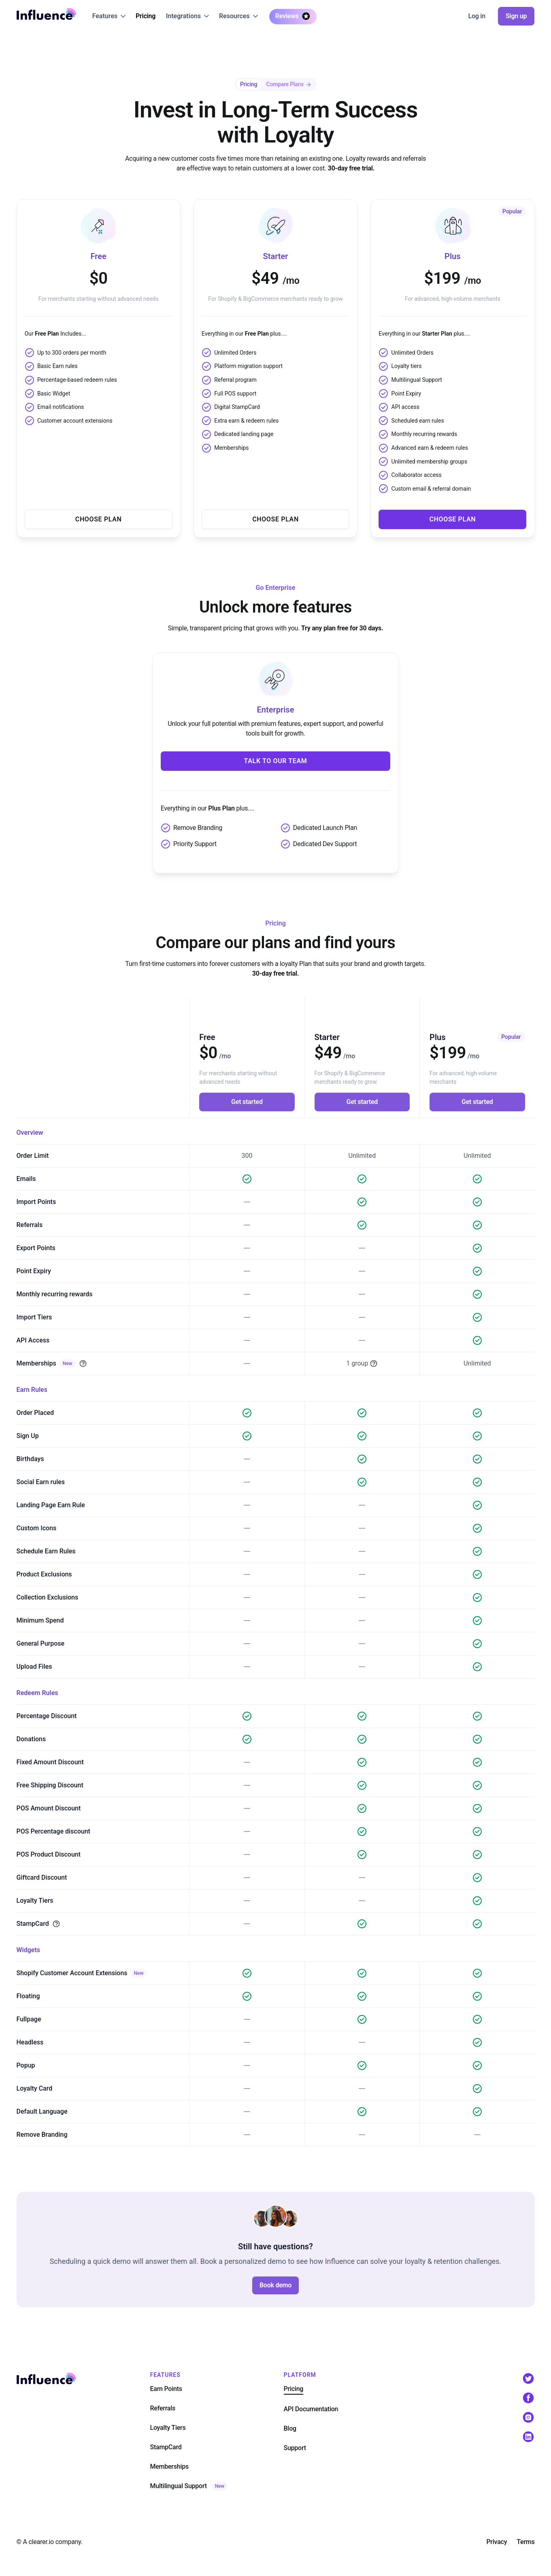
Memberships (169, 2466)
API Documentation (311, 2409)
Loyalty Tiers (168, 2427)
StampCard (166, 2447)
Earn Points (166, 2389)
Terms (525, 2542)
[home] (47, 13)
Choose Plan (98, 519)
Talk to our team (275, 761)
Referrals (162, 2408)
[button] (108, 16)
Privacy (496, 2542)
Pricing (145, 16)
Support (295, 2448)
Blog (290, 2428)
